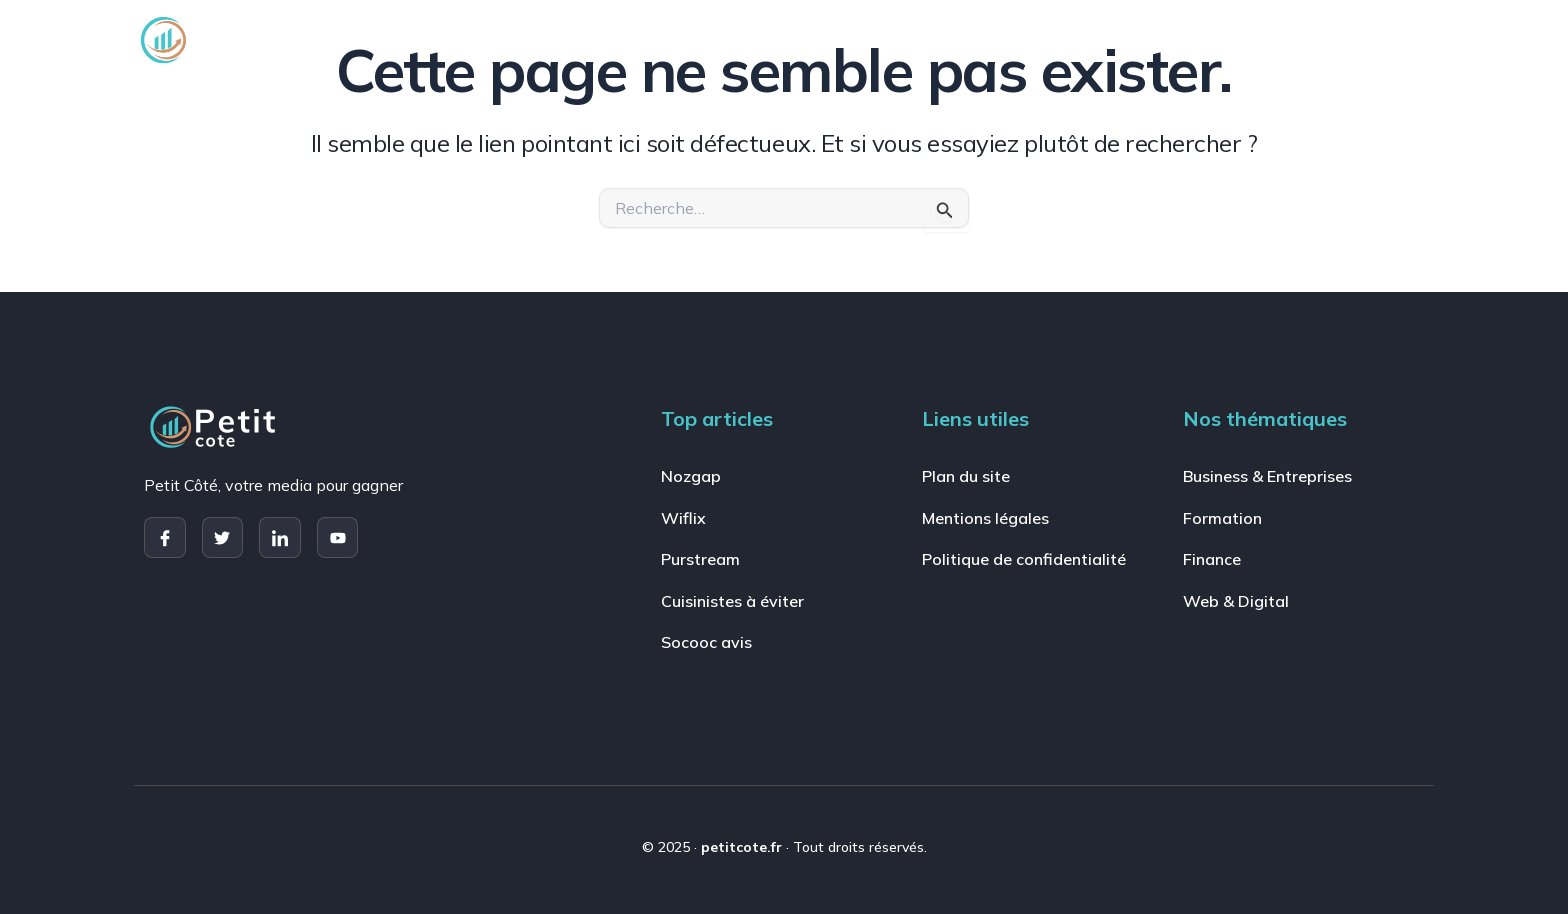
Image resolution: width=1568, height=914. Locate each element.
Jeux (1206, 40)
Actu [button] (1291, 40)
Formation (836, 40)
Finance (955, 40)
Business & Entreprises (662, 40)
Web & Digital (1087, 40)
